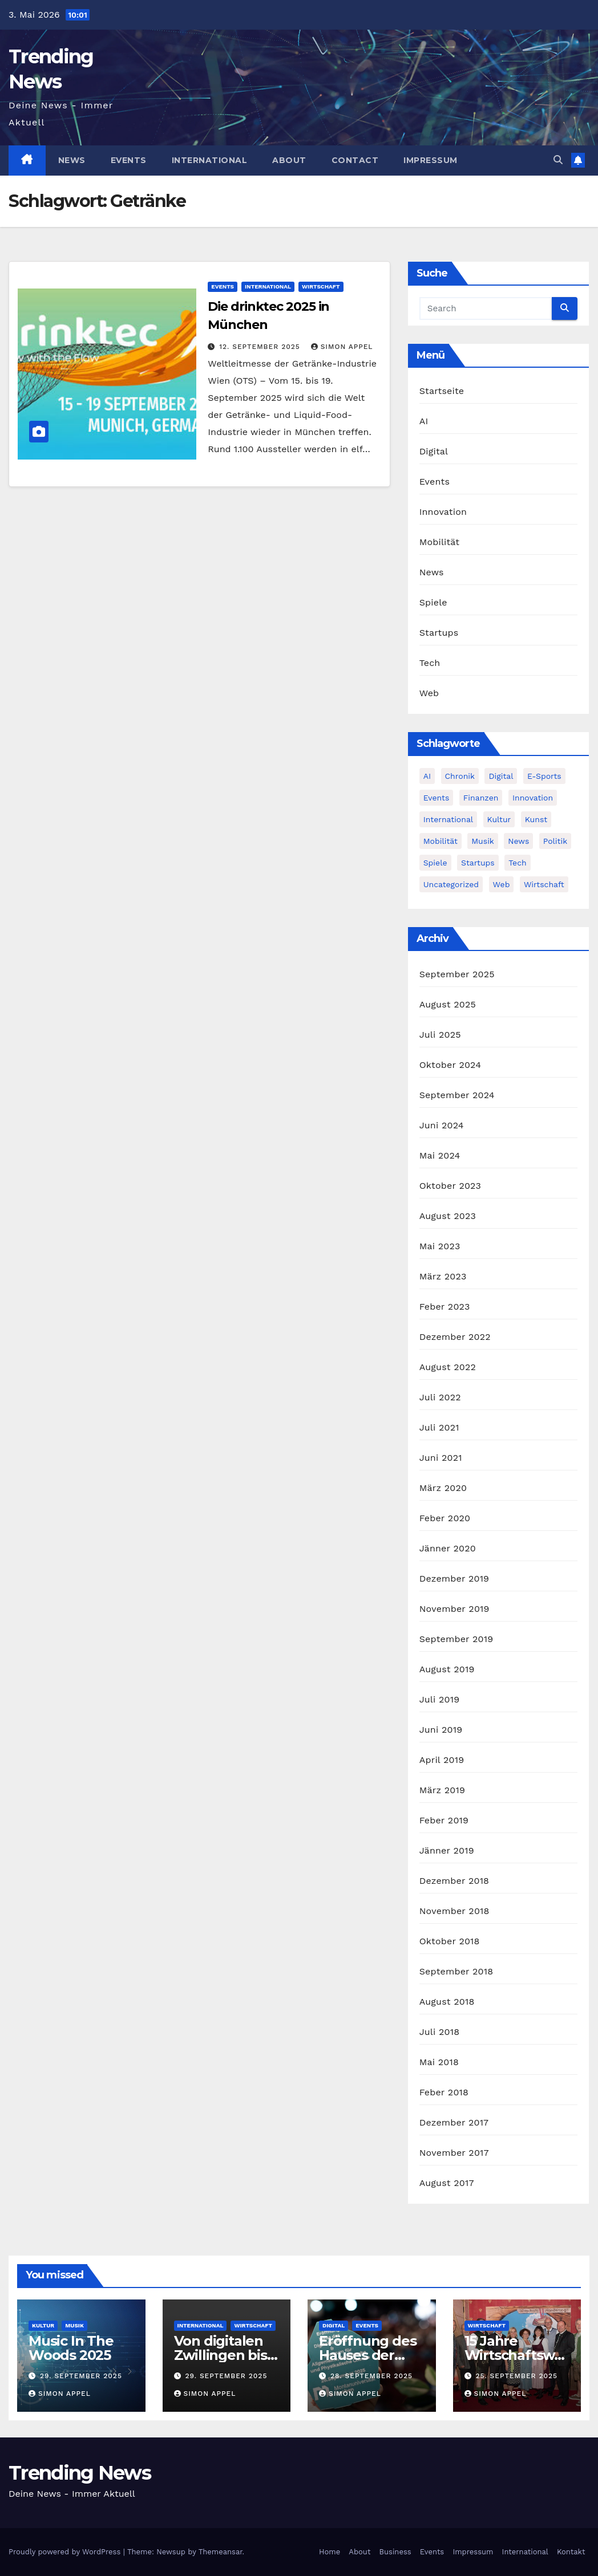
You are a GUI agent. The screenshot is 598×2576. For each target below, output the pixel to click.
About (289, 160)
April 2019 (441, 1759)
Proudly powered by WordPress (66, 2551)
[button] (558, 160)
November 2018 (454, 1910)
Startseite (441, 390)
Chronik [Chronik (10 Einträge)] (460, 776)
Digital (433, 451)
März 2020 (443, 1487)
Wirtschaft (321, 286)
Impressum (430, 160)
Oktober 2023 (450, 1185)
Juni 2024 (441, 1125)
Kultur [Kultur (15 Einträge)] (499, 819)
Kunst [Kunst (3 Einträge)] (536, 819)
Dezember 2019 (454, 1578)
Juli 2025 (440, 1034)
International (210, 160)
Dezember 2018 (454, 1880)
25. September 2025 (516, 2376)
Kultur (43, 2325)
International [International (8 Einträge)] (448, 819)
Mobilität (439, 542)
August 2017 (446, 2182)
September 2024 (457, 1095)
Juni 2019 (441, 1729)
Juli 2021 (439, 1427)
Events (129, 160)
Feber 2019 (443, 1820)
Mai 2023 (439, 1246)
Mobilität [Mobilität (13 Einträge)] (440, 841)
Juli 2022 (440, 1397)
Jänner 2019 (446, 1850)
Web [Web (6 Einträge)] (501, 884)
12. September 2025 (260, 347)
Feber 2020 (445, 1518)
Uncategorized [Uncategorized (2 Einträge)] (451, 884)
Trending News (80, 2473)
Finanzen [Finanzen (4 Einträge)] (481, 797)
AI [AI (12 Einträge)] (427, 776)
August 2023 (447, 1215)
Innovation (443, 511)
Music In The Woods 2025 (71, 2348)
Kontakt (571, 2551)
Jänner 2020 (447, 1548)
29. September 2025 (81, 2376)
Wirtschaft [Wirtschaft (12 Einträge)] (544, 884)
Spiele (433, 602)
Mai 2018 (439, 2062)
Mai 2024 (439, 1155)
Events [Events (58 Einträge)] (436, 797)
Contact (355, 160)
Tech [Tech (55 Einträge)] (517, 862)
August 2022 (447, 1367)
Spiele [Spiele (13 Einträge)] (435, 862)
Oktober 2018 (449, 1941)
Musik (74, 2325)
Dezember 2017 (454, 2122)
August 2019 (447, 1669)
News (72, 160)
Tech (430, 662)
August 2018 (447, 2001)
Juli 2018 (439, 2031)
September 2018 (456, 1971)
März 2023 (443, 1276)
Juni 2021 (440, 1457)
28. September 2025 (371, 2376)
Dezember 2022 (455, 1336)
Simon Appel (342, 347)
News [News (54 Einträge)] (518, 841)
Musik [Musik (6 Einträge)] (482, 841)
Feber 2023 (444, 1306)
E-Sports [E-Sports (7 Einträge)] (544, 776)
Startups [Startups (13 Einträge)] (478, 862)
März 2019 (442, 1790)
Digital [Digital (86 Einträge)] (500, 776)
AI (424, 421)
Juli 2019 (439, 1699)
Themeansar (221, 2551)
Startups (439, 632)
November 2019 (454, 1608)
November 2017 (454, 2152)
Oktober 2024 (450, 1064)
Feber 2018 (443, 2092)
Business (395, 2551)
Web (429, 693)
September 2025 (457, 974)
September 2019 (456, 1639)
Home (329, 2551)
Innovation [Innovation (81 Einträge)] (532, 797)
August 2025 (447, 1004)
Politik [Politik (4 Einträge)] (555, 841)
